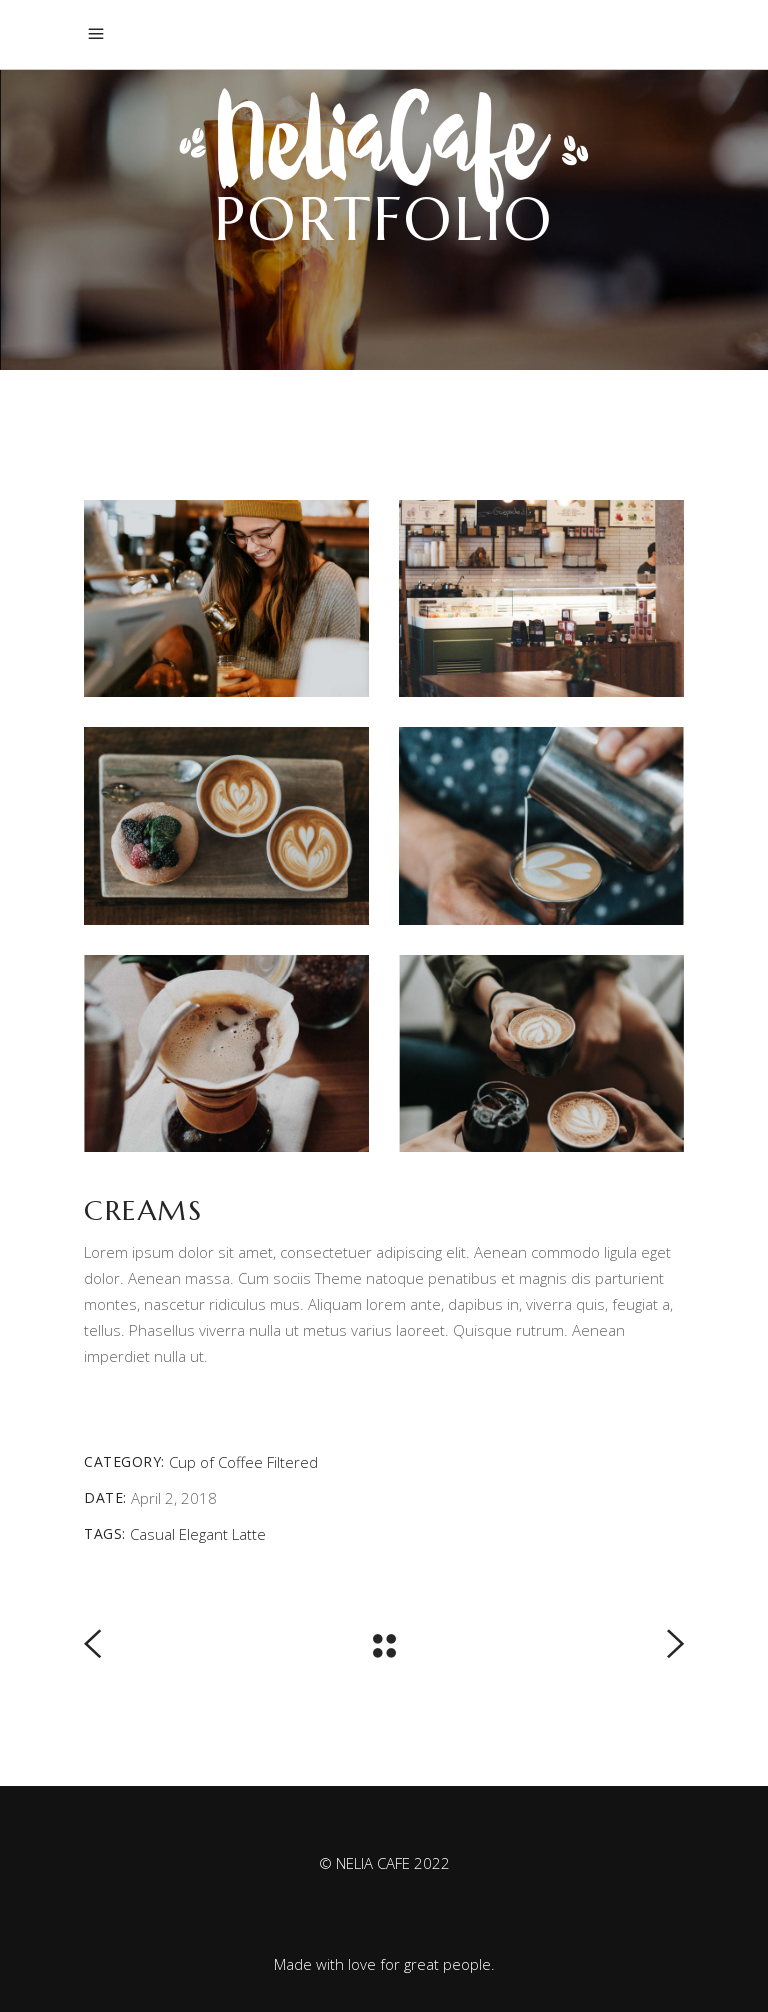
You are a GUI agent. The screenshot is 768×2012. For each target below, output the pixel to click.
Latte (249, 1534)
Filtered (292, 1462)
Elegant (203, 1534)
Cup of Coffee (216, 1462)
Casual (152, 1534)
